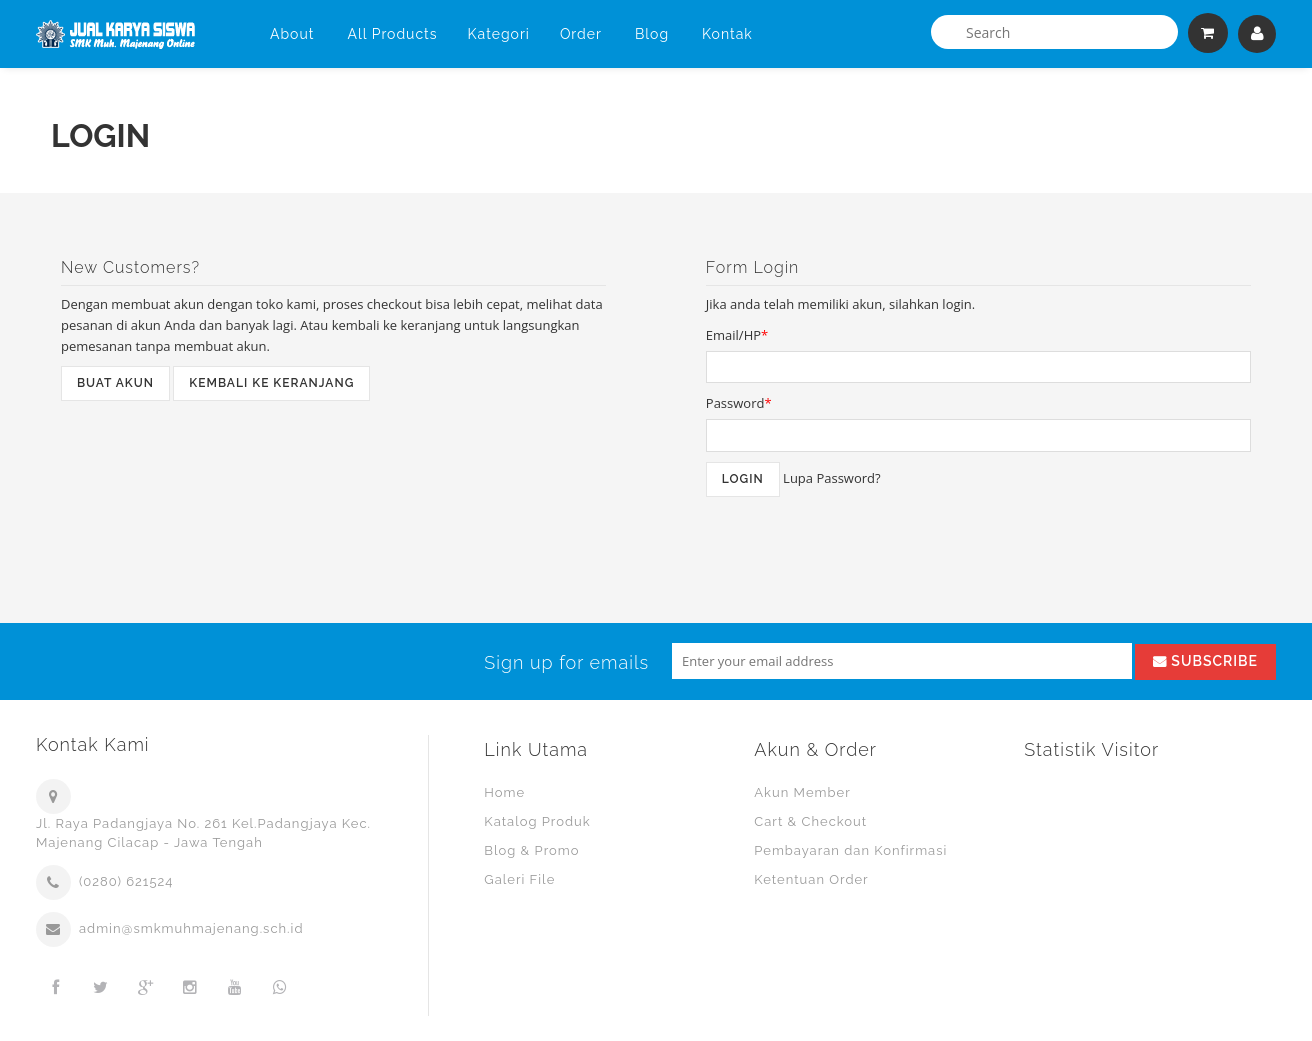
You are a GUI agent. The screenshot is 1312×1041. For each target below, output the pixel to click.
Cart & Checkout (810, 821)
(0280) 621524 (126, 881)
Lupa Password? (832, 478)
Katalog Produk (537, 821)
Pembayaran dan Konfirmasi (850, 850)
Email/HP (737, 335)
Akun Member (802, 792)
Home (504, 792)
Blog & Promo (531, 850)
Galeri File (519, 879)
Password (739, 403)
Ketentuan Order (811, 879)
